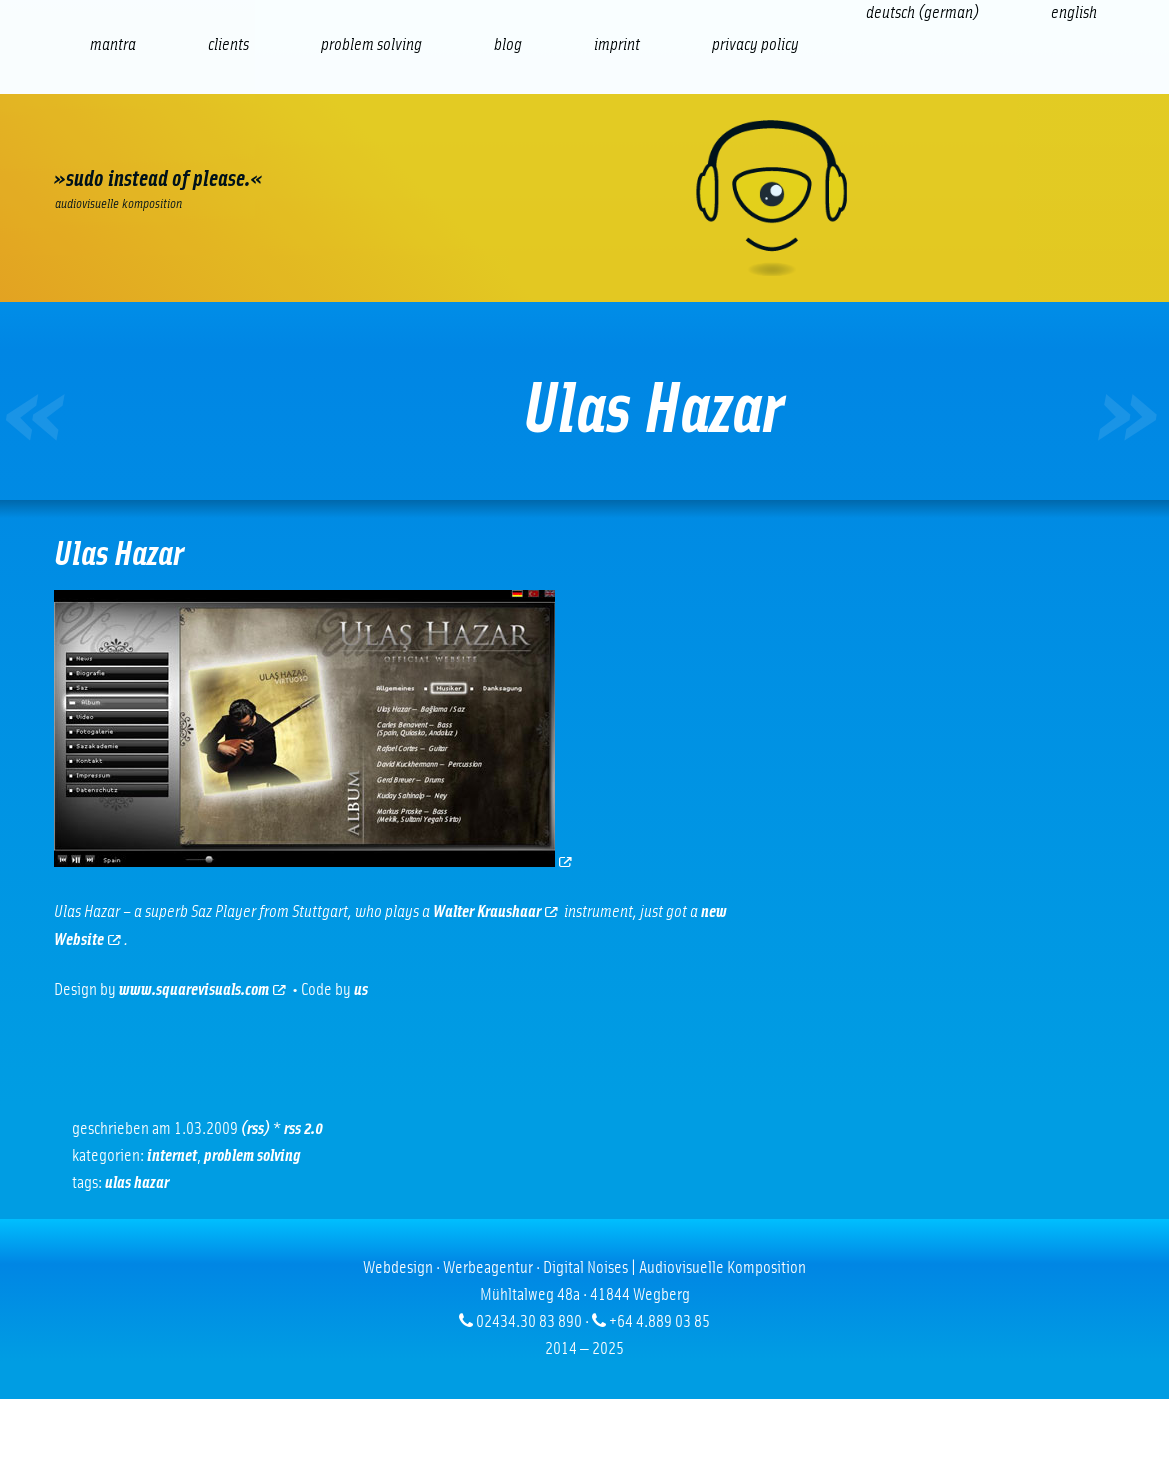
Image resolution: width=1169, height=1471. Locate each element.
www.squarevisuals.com (202, 990)
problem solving (252, 1156)
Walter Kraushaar (495, 912)
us (361, 990)
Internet (172, 1156)
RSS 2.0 (303, 1129)
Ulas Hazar (137, 1183)
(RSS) (255, 1129)
